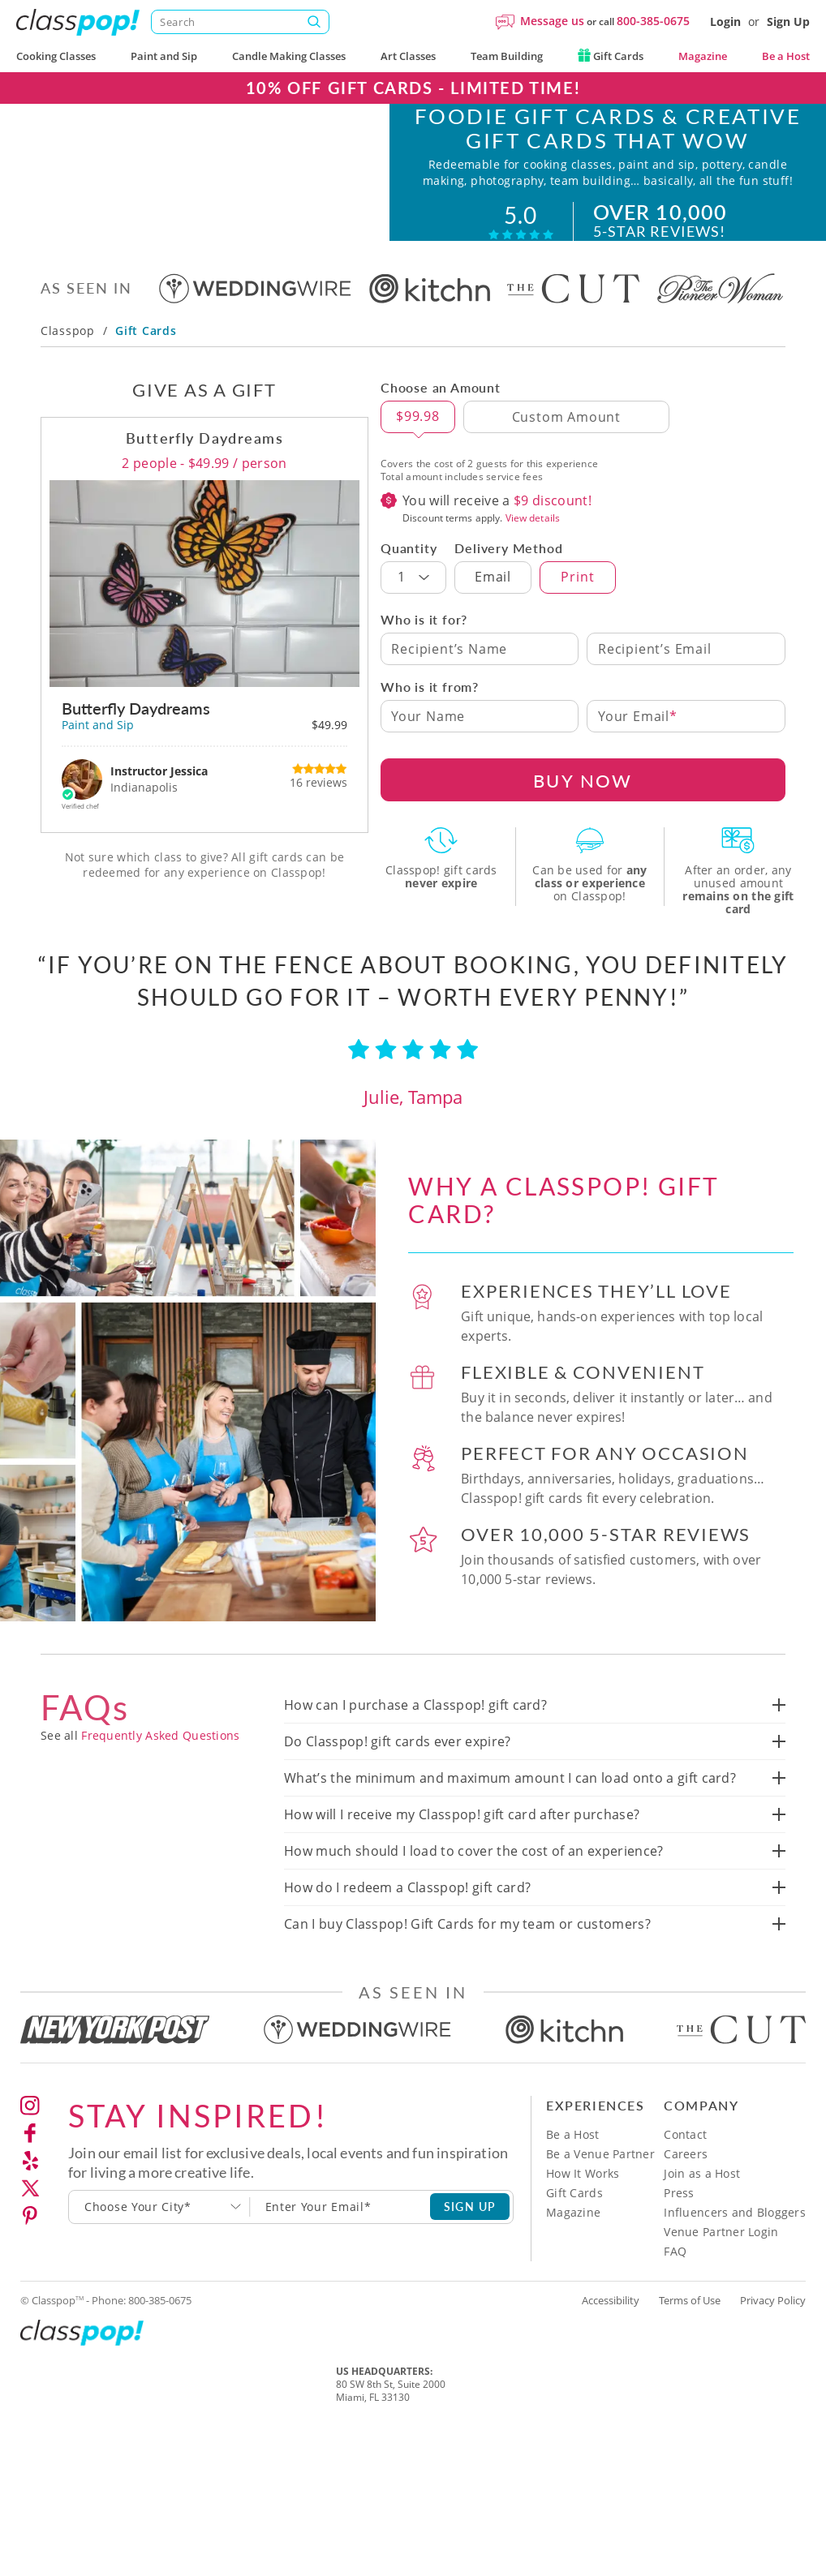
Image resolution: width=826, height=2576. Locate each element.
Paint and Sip (164, 56)
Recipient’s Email (655, 680)
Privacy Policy (773, 2331)
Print (577, 607)
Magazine (702, 56)
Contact (685, 2165)
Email (493, 607)
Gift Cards (610, 56)
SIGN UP (470, 2237)
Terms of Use (690, 2331)
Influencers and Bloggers (735, 2243)
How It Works (582, 2204)
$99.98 (418, 447)
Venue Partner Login (721, 2262)
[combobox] (159, 2238)
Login (725, 21)
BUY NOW (582, 811)
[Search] (240, 22)
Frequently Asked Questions (160, 1766)
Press (679, 2223)
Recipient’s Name (449, 680)
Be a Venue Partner (600, 2184)
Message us (552, 20)
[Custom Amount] (566, 447)
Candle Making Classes (289, 56)
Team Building (507, 56)
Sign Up (788, 21)
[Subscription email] (340, 2238)
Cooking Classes (56, 56)
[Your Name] (480, 747)
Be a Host (786, 56)
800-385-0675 (653, 20)
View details (532, 549)
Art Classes (408, 56)
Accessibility (610, 2331)
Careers (686, 2184)
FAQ (675, 2282)
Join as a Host (702, 2204)
